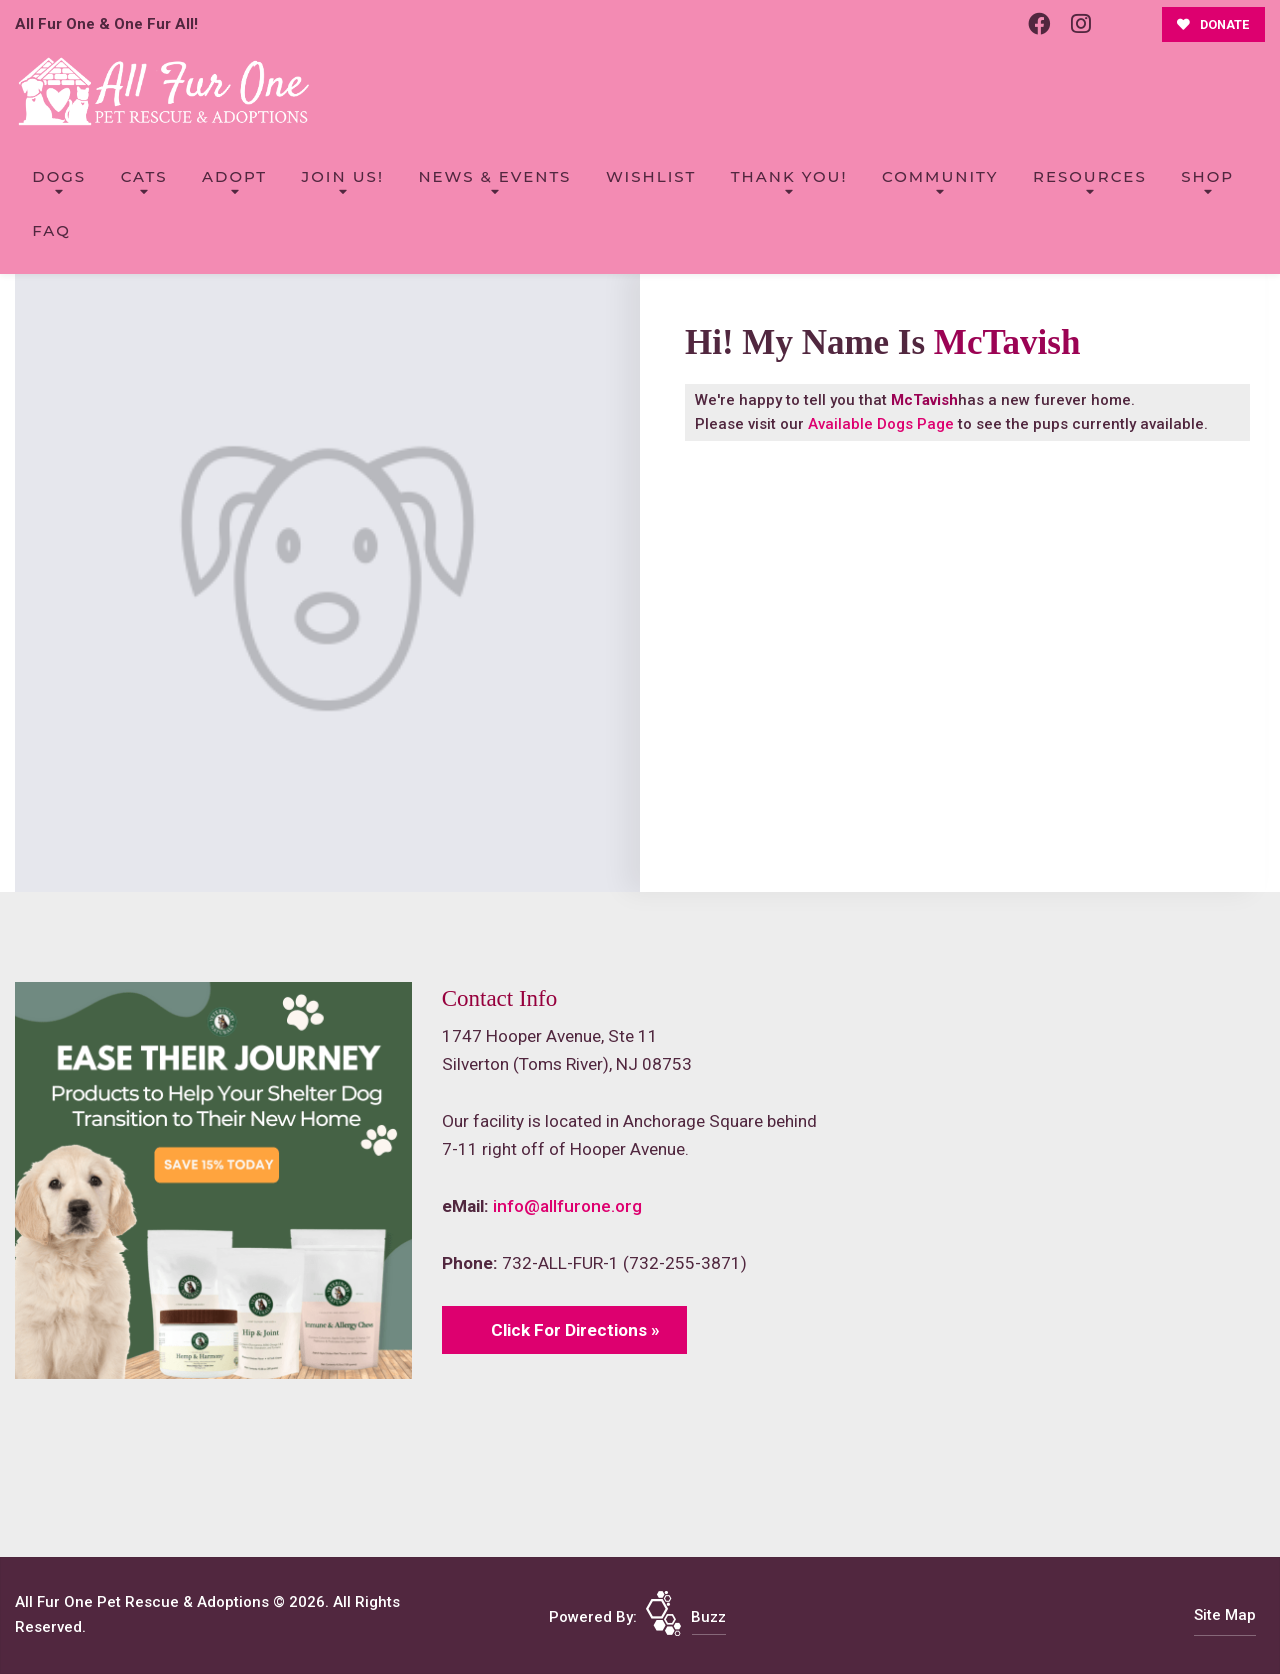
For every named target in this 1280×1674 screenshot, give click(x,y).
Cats (144, 176)
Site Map (1225, 1615)
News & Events (494, 176)
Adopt (234, 176)
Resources (1090, 176)
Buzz (708, 1617)
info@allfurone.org (567, 1206)
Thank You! (789, 176)
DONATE (1213, 24)
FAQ (51, 230)
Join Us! (343, 176)
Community (940, 176)
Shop (1207, 176)
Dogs (59, 176)
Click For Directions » (575, 1330)
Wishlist (651, 176)
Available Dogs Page (881, 424)
